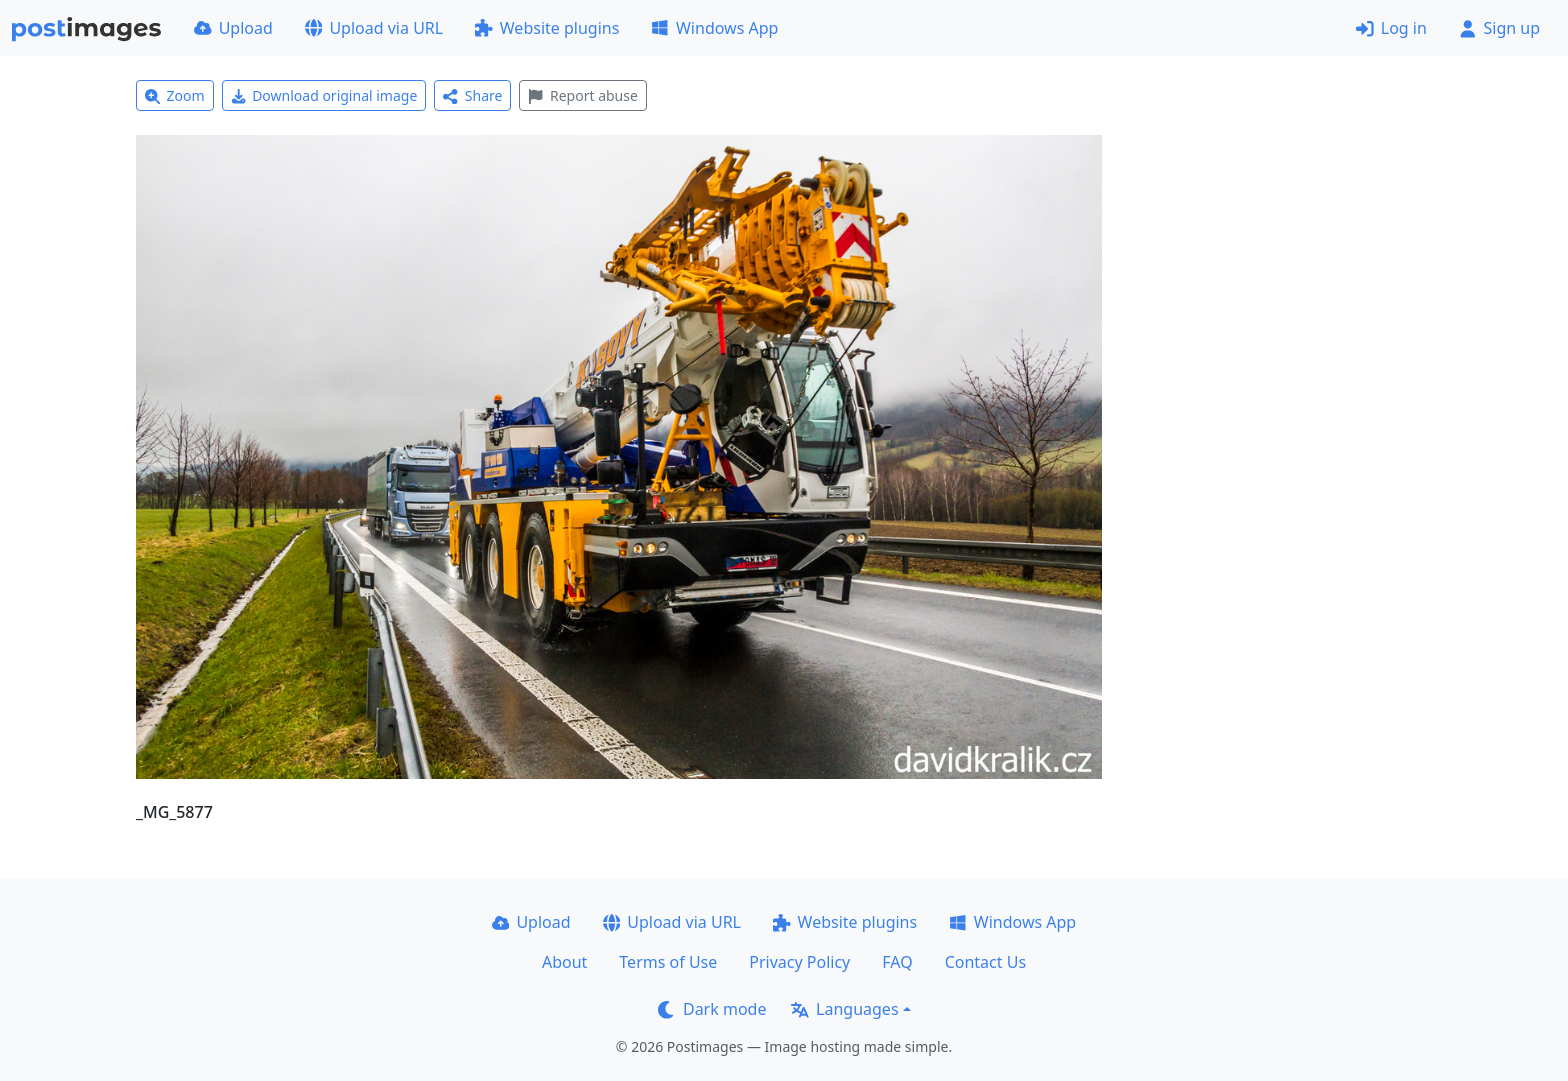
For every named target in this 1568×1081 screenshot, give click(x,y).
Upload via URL (374, 28)
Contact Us (985, 962)
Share (472, 95)
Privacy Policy (799, 962)
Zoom (175, 95)
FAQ (897, 962)
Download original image (324, 95)
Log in (1391, 28)
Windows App (714, 28)
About (564, 962)
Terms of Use (668, 962)
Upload (233, 28)
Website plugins (547, 28)
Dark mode (712, 1009)
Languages (844, 1009)
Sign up (1499, 28)
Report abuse (582, 95)
